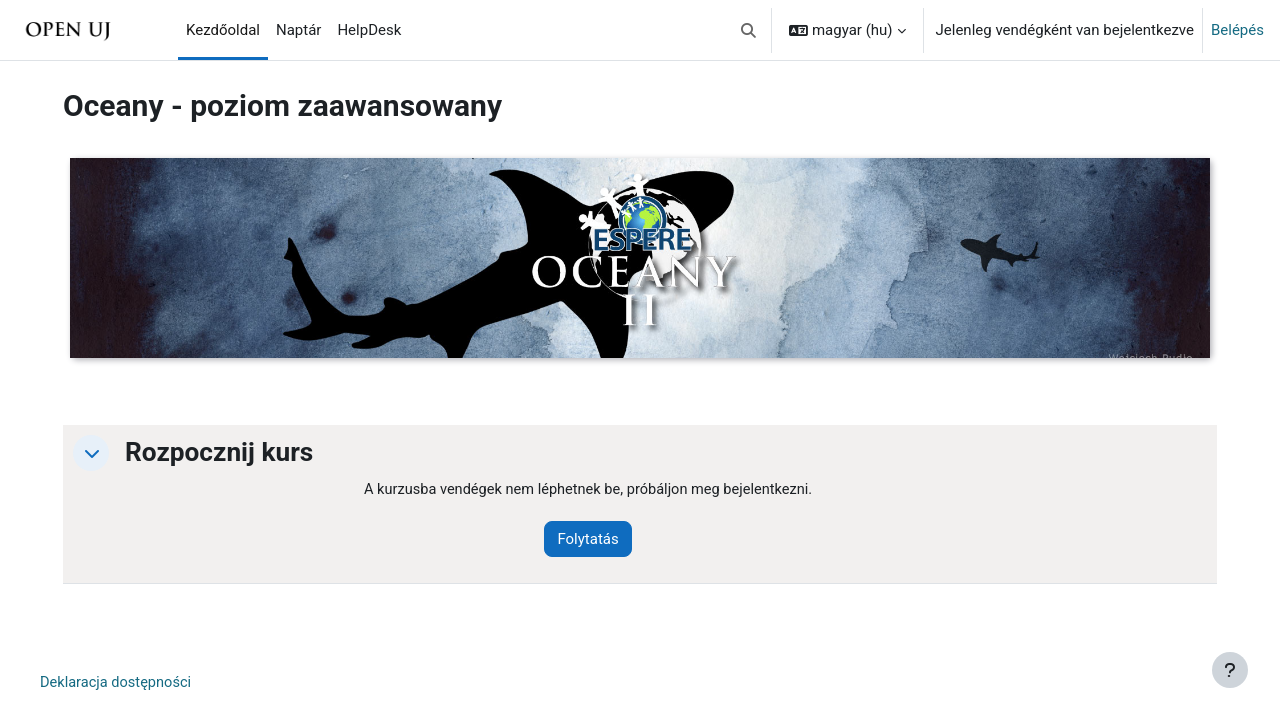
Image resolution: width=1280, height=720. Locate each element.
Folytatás (598, 540)
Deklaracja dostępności (126, 684)
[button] (748, 30)
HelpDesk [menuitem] (369, 30)
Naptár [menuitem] (298, 30)
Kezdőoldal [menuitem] (223, 30)
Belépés (1237, 30)
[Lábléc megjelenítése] (1230, 670)
